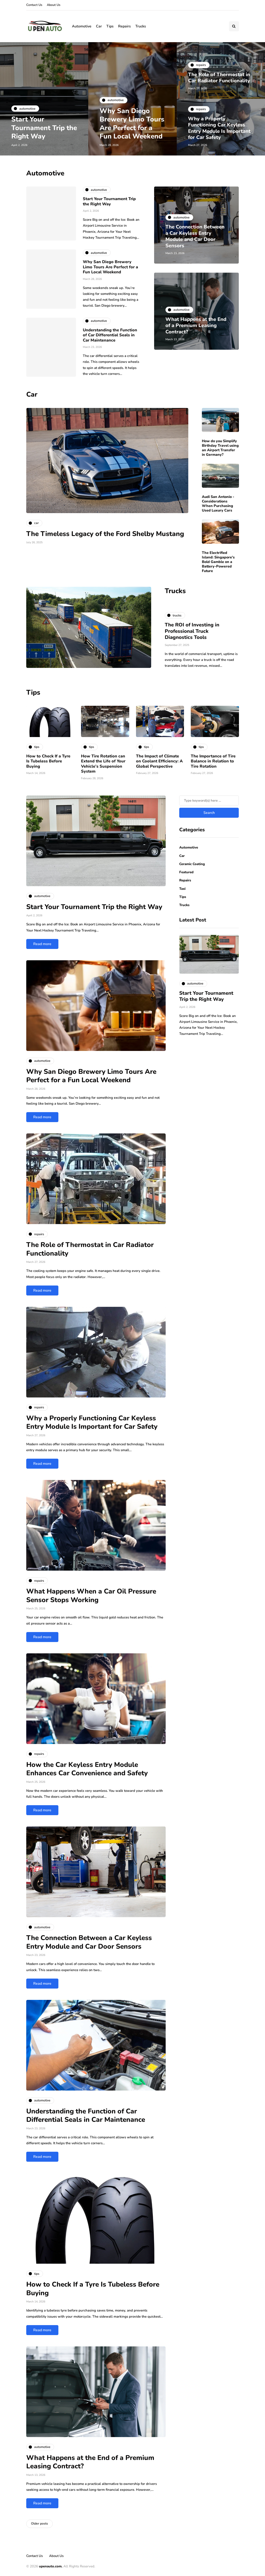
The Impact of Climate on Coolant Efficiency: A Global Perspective (159, 761)
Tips (110, 26)
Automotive (81, 26)
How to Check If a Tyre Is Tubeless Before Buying (48, 761)
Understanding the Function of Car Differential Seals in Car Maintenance (110, 335)
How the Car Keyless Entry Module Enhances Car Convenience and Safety (87, 1769)
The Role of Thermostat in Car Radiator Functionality (219, 77)
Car (99, 26)
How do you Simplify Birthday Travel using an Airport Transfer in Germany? (220, 448)
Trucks (140, 26)
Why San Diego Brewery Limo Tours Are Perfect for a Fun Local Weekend (132, 123)
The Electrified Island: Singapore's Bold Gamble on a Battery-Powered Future (218, 561)
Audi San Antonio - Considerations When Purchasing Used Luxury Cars (218, 503)
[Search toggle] (234, 26)
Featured (186, 872)
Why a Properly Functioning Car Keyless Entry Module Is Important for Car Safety (219, 128)
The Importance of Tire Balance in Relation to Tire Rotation (213, 761)
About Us (53, 5)
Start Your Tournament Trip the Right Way (44, 128)
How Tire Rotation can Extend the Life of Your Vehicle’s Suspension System (103, 763)
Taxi (182, 888)
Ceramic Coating (192, 864)
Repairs (124, 26)
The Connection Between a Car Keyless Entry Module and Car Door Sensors (194, 236)
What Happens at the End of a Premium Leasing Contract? (195, 325)
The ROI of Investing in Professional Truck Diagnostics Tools (192, 631)
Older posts (39, 2523)
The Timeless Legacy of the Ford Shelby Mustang (105, 533)
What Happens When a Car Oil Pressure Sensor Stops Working (91, 1596)
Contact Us (34, 5)
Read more (42, 943)
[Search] (209, 800)
